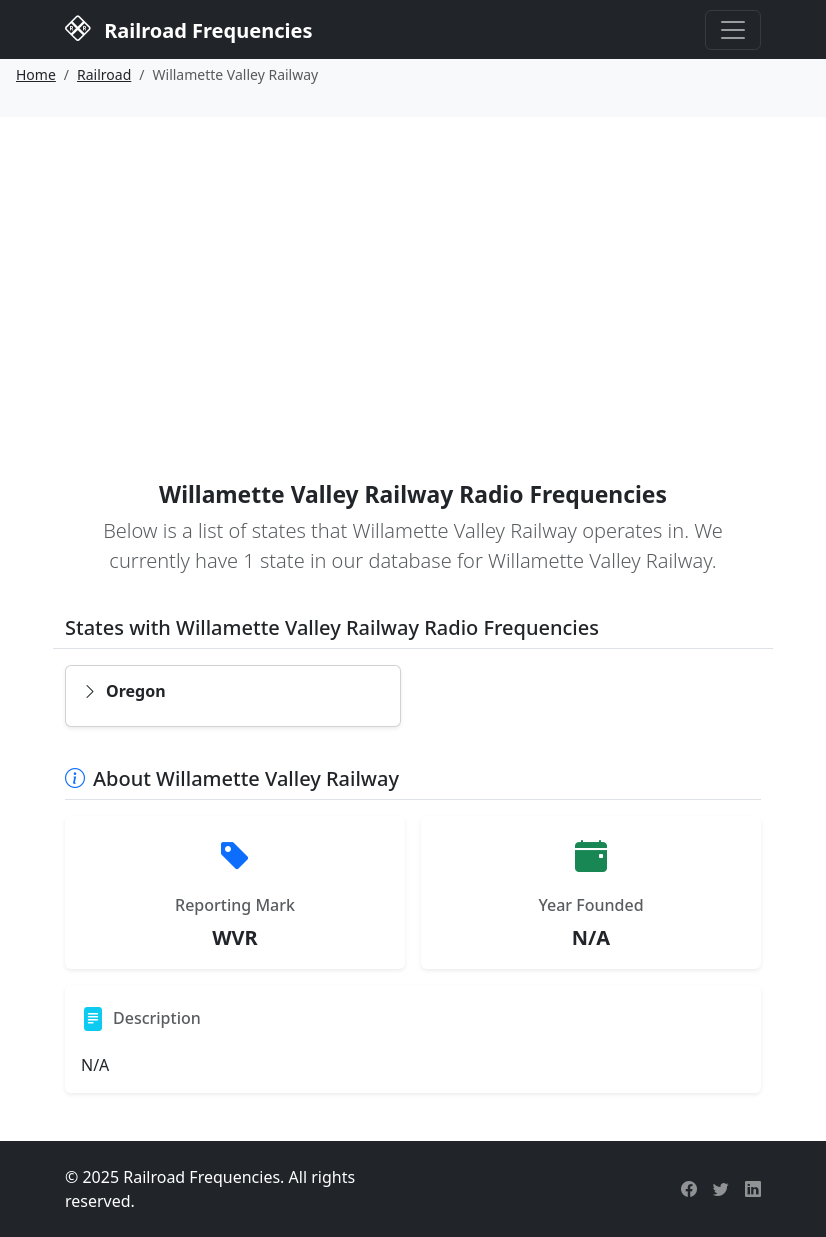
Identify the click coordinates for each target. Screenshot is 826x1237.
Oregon (124, 691)
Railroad (104, 74)
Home (36, 74)
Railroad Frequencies (188, 28)
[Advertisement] (413, 267)
